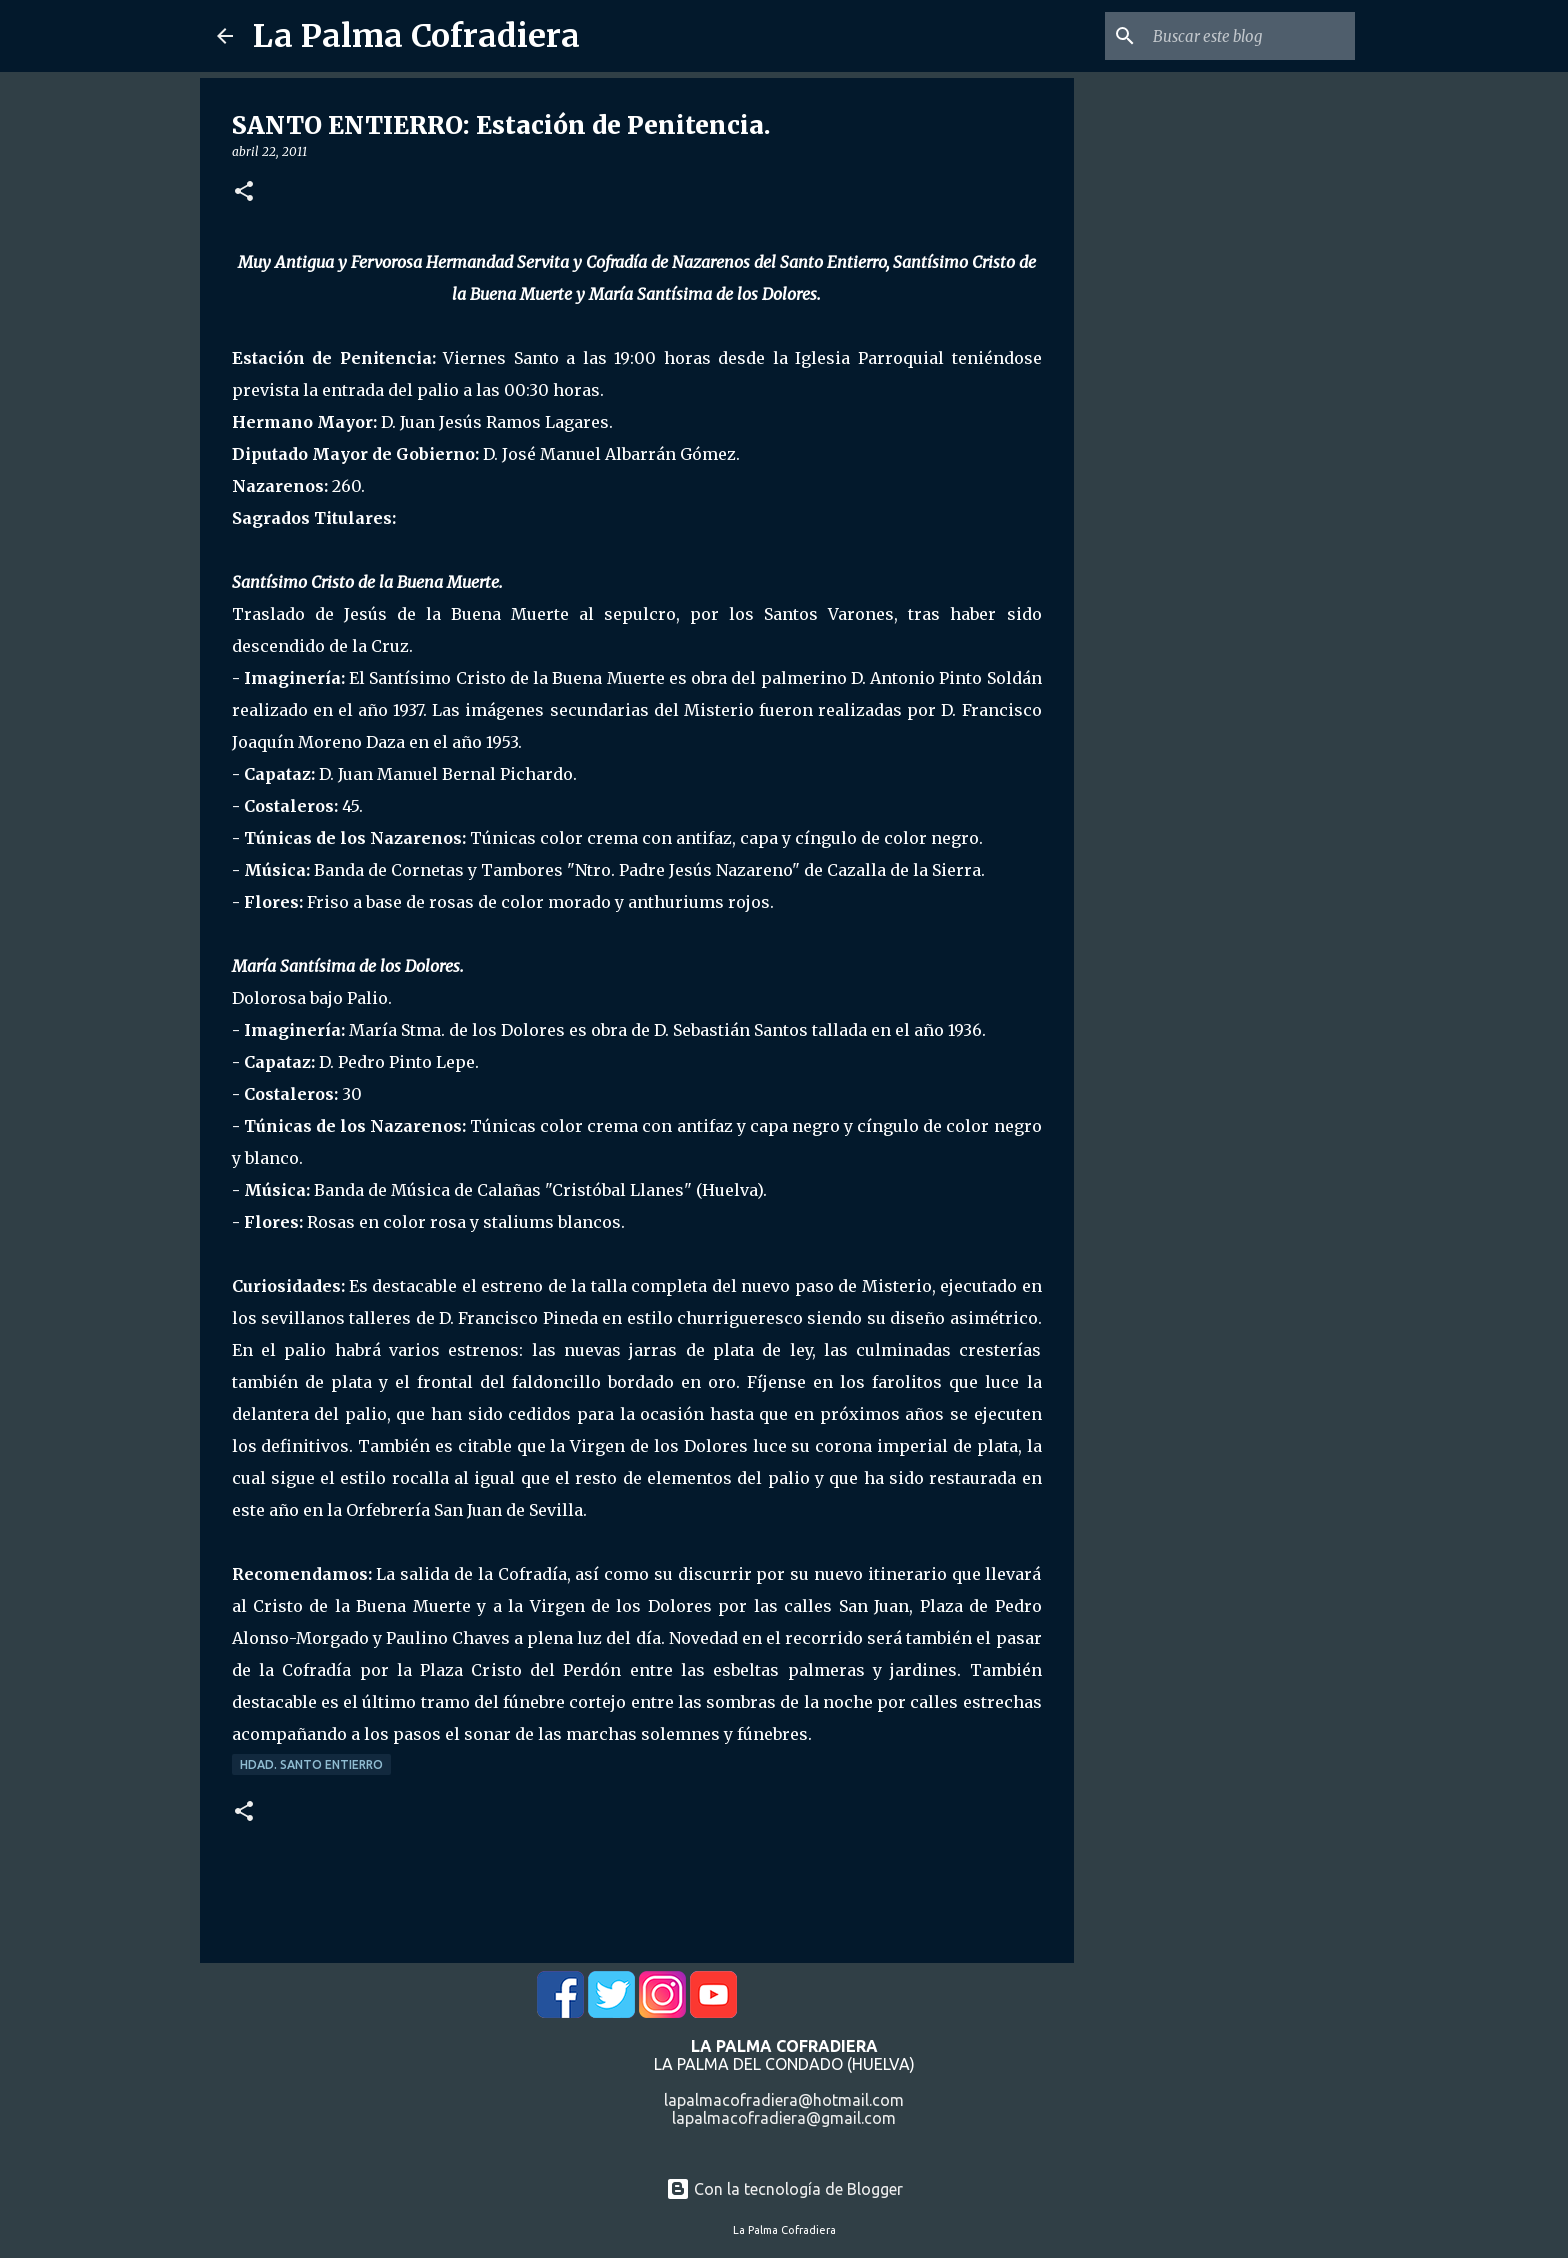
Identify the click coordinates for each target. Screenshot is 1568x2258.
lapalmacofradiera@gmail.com (784, 2118)
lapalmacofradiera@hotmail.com (784, 2100)
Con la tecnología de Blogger (784, 2189)
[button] (244, 192)
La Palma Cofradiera (416, 36)
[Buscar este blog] (1250, 36)
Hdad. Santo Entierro (311, 1764)
